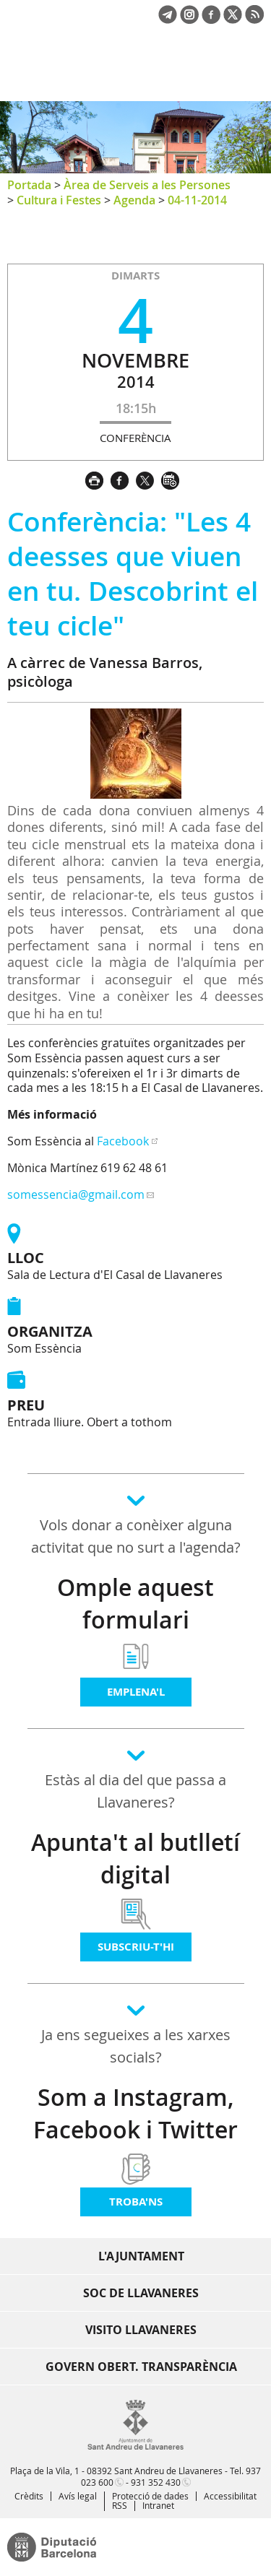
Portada (29, 185)
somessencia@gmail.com (76, 1194)
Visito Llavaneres (141, 2330)
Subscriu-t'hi (136, 1946)
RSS (119, 2505)
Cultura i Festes (59, 200)
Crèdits (28, 2496)
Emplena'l (136, 1691)
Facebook (123, 1141)
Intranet (158, 2505)
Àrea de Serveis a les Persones (147, 185)
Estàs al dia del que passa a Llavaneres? (135, 1791)
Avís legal (78, 2496)
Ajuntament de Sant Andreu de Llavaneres (76, 75)
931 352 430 (156, 2482)
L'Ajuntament (141, 2256)
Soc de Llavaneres (141, 2293)
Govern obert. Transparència (141, 2367)
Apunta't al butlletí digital (135, 1858)
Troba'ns (136, 2201)
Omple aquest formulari (135, 1603)
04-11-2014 (197, 200)
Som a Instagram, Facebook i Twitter (135, 2113)
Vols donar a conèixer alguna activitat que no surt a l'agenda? (136, 1536)
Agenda (134, 200)
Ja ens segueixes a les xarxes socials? (136, 2046)
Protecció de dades (150, 2496)
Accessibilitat (230, 2496)
